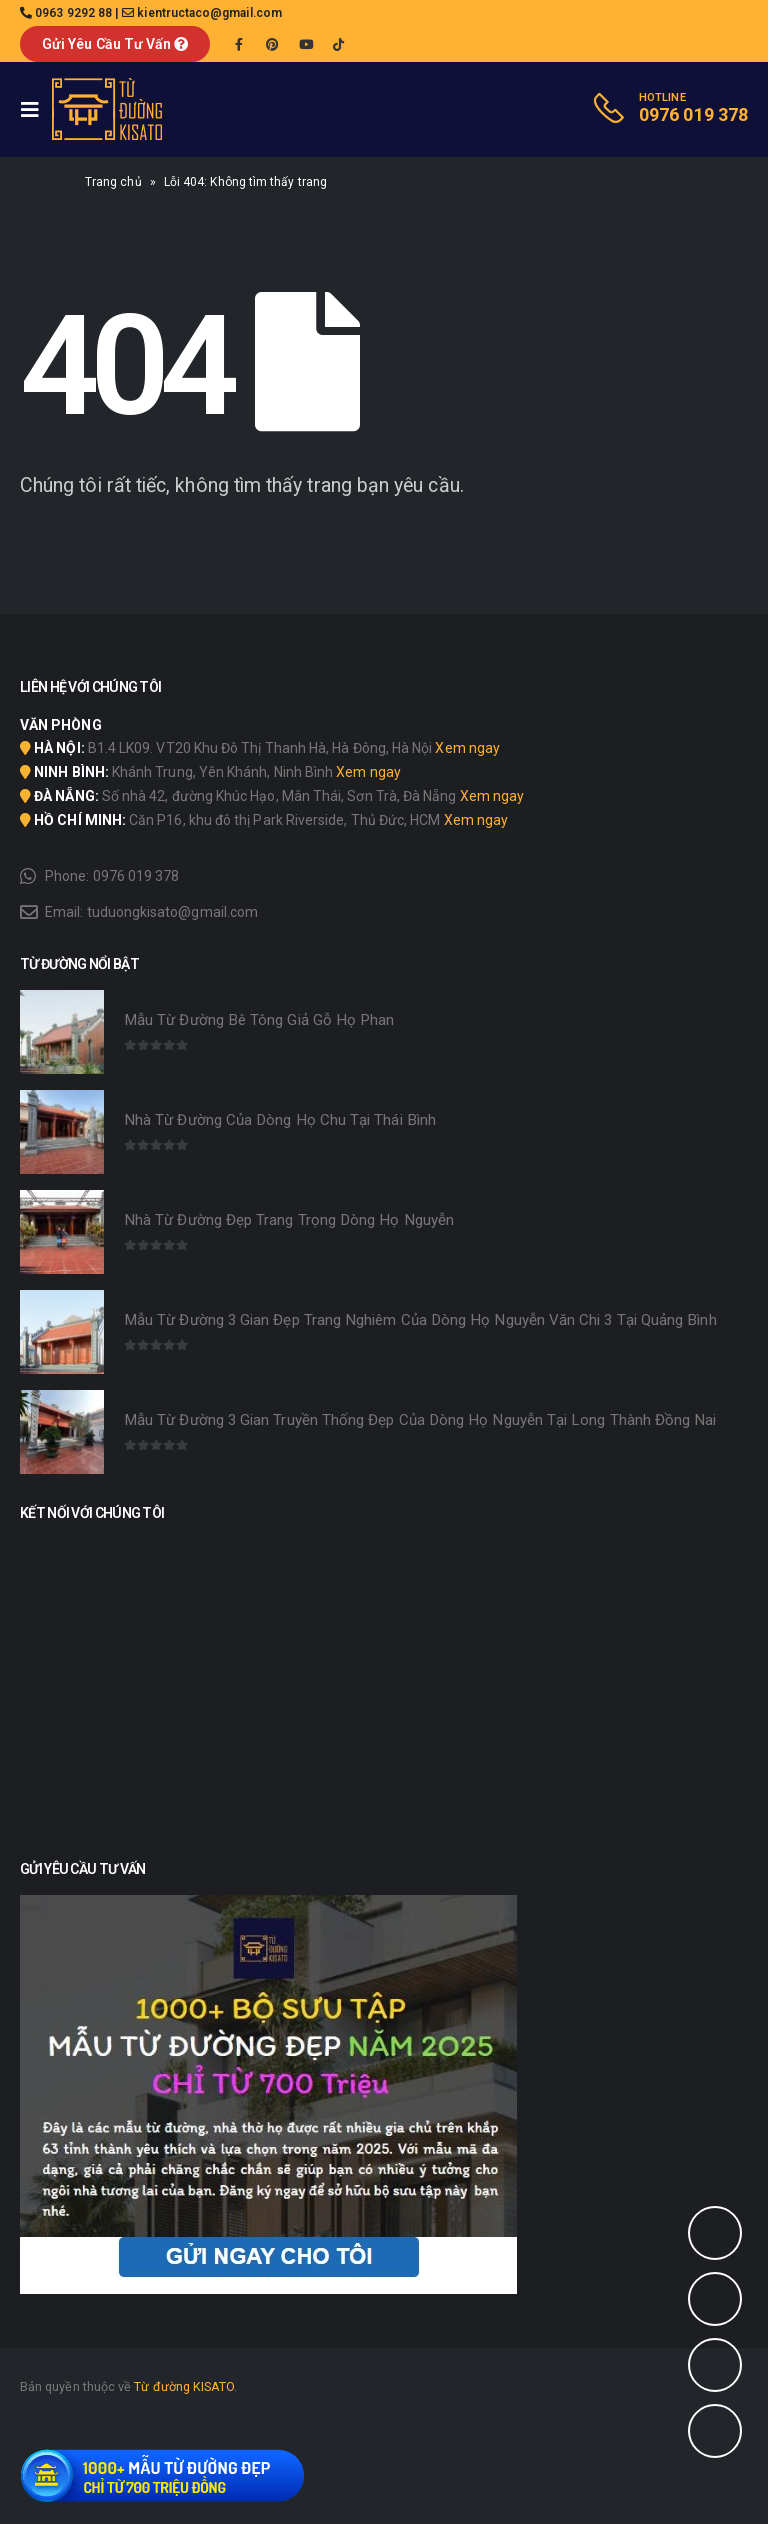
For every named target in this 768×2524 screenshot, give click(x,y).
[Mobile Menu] (36, 110)
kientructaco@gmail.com (209, 13)
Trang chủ (113, 182)
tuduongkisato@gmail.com (173, 912)
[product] (62, 1032)
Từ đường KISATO (184, 2386)
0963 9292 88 (73, 13)
